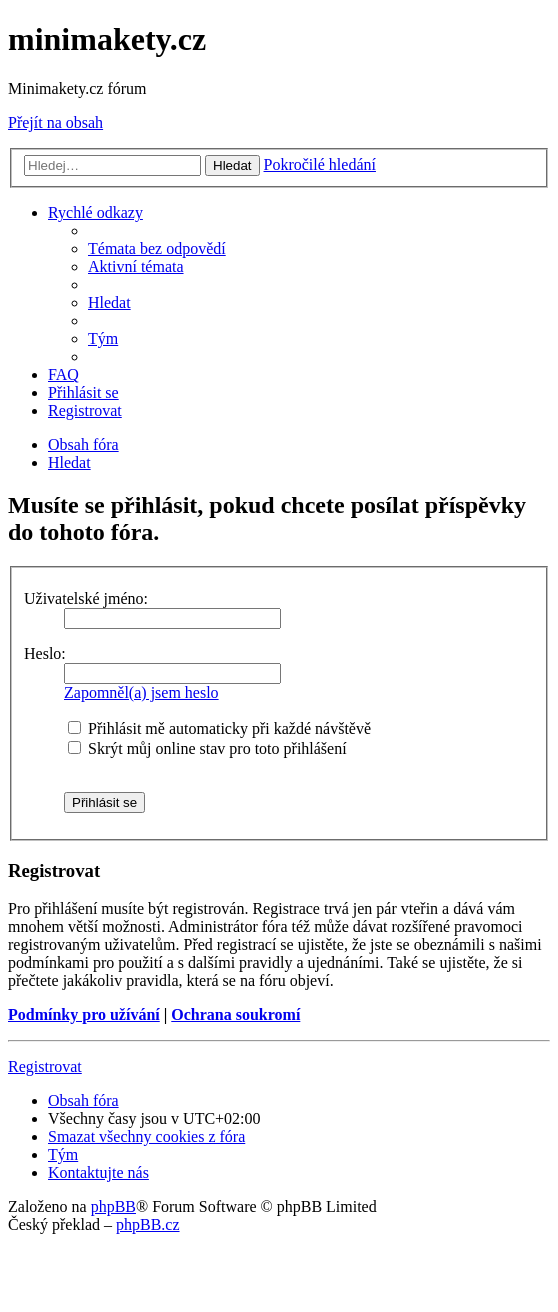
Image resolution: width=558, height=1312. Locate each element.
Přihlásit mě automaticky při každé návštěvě (219, 728)
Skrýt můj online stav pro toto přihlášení (207, 748)
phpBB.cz (148, 1224)
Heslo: (45, 653)
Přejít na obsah (55, 122)
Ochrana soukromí (235, 1014)
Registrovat (45, 1066)
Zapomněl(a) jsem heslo (141, 692)
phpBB (113, 1206)
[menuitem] (157, 248)
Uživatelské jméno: (86, 598)
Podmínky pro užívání (84, 1014)
